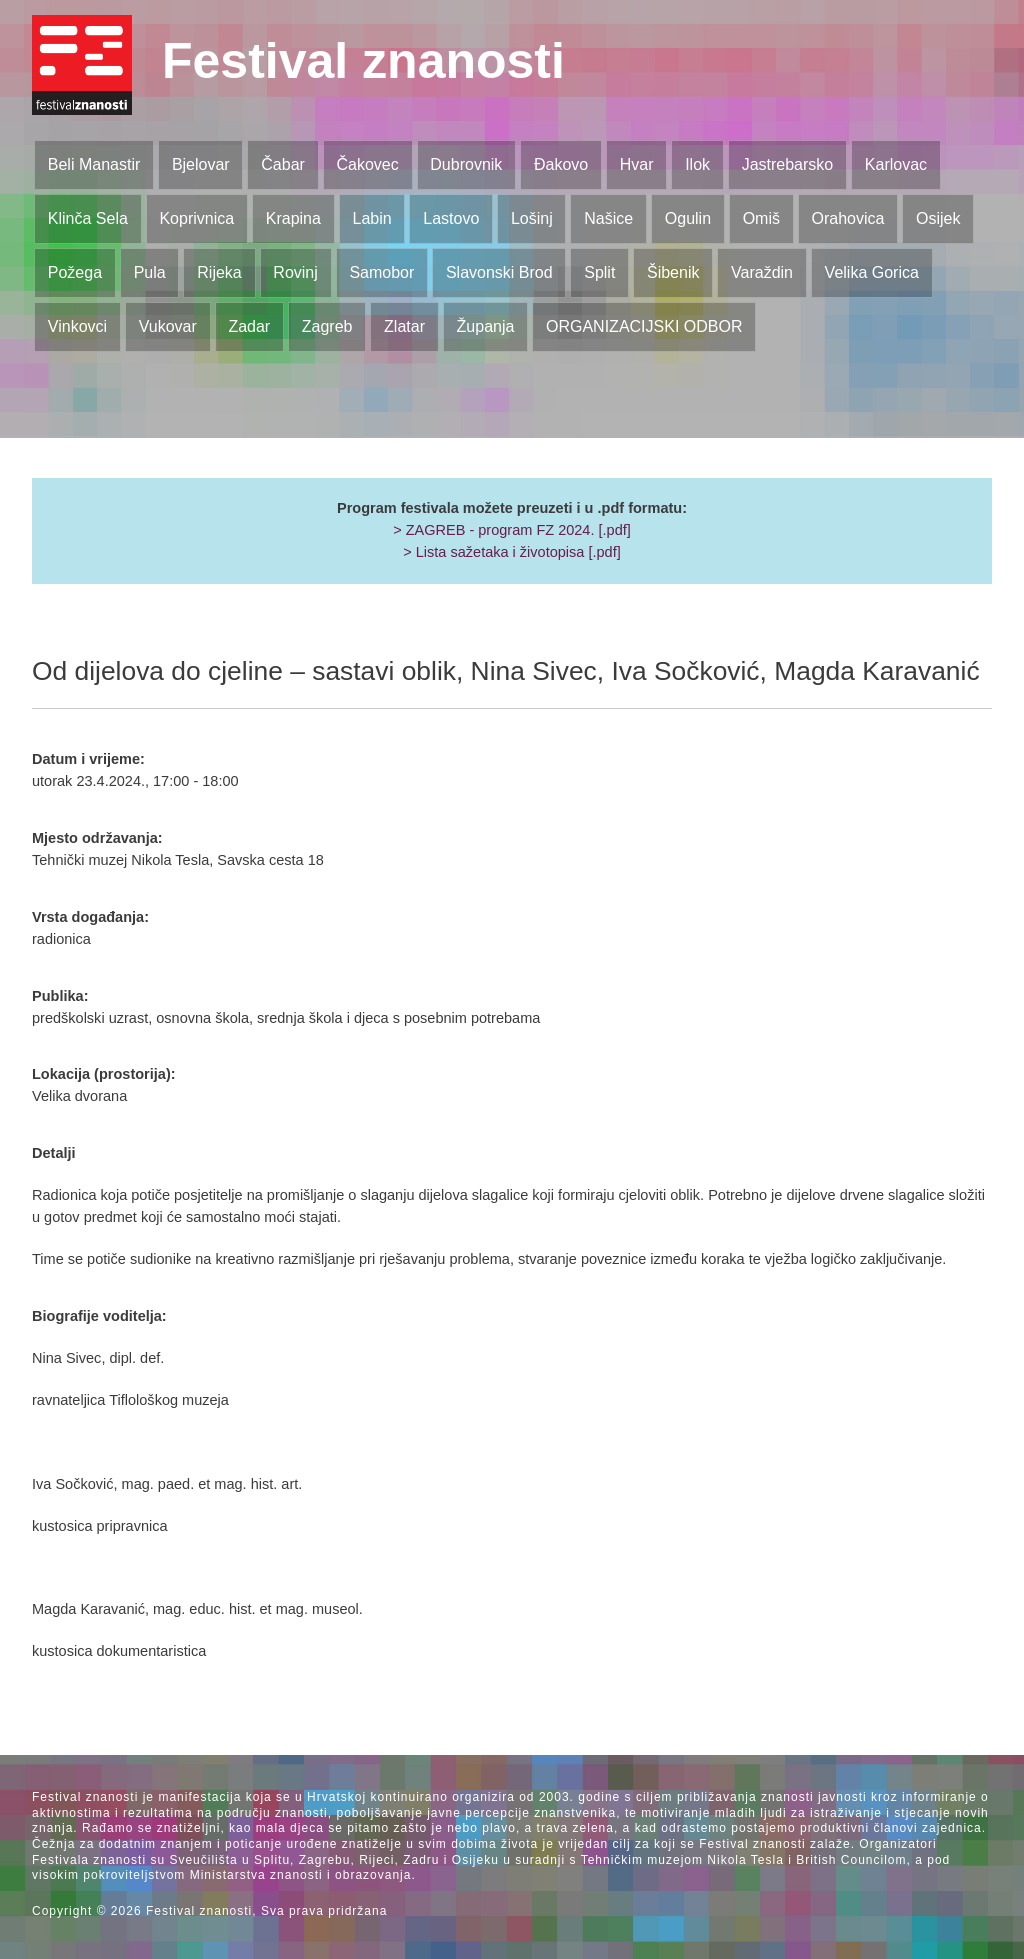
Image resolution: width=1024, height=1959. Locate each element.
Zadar (249, 326)
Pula (150, 272)
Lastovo (451, 218)
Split (599, 272)
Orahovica (848, 218)
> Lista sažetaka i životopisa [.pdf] (511, 552)
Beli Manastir (94, 164)
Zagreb (327, 326)
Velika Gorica (872, 272)
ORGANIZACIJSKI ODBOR (644, 326)
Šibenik (673, 272)
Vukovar (168, 326)
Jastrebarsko (788, 164)
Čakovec (367, 164)
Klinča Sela (88, 218)
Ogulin (688, 218)
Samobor (381, 272)
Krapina (293, 218)
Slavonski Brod (499, 272)
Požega (75, 272)
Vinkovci (77, 326)
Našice (608, 218)
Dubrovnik (466, 164)
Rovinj (295, 272)
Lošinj (532, 218)
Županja (486, 326)
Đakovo (561, 164)
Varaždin (762, 272)
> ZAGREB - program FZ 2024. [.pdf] (512, 530)
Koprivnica (196, 218)
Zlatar (404, 326)
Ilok (697, 164)
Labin (371, 218)
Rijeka (219, 272)
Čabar (283, 164)
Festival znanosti (363, 61)
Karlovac (896, 164)
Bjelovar (201, 164)
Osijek (938, 218)
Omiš (761, 218)
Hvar (637, 164)
